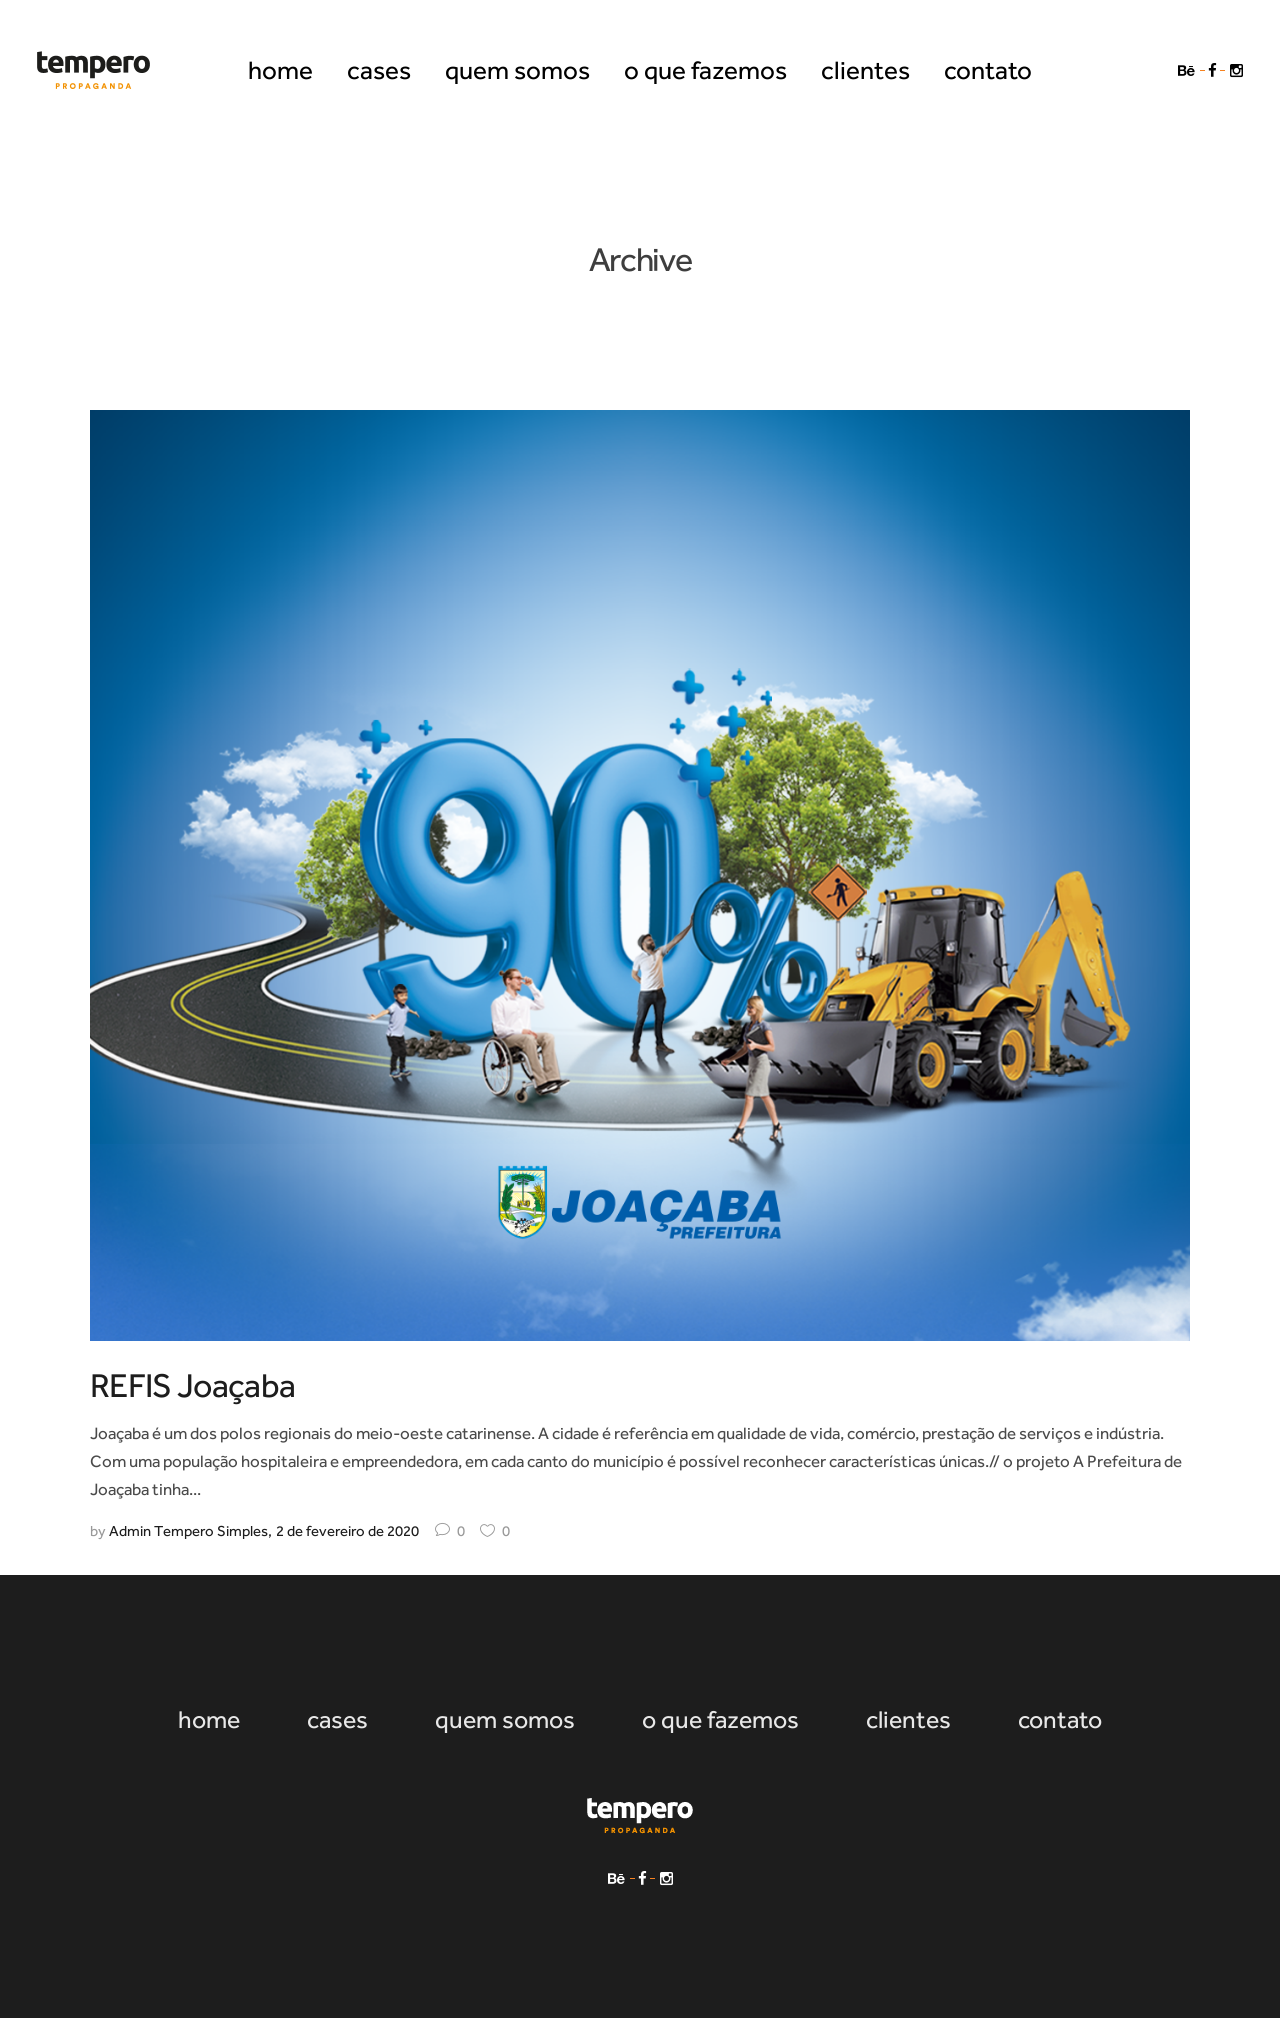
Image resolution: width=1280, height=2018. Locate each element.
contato (1060, 1719)
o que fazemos (720, 1719)
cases (337, 1719)
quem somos (505, 1719)
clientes (908, 1719)
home (209, 1719)
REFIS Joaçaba (192, 1385)
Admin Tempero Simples (188, 1531)
